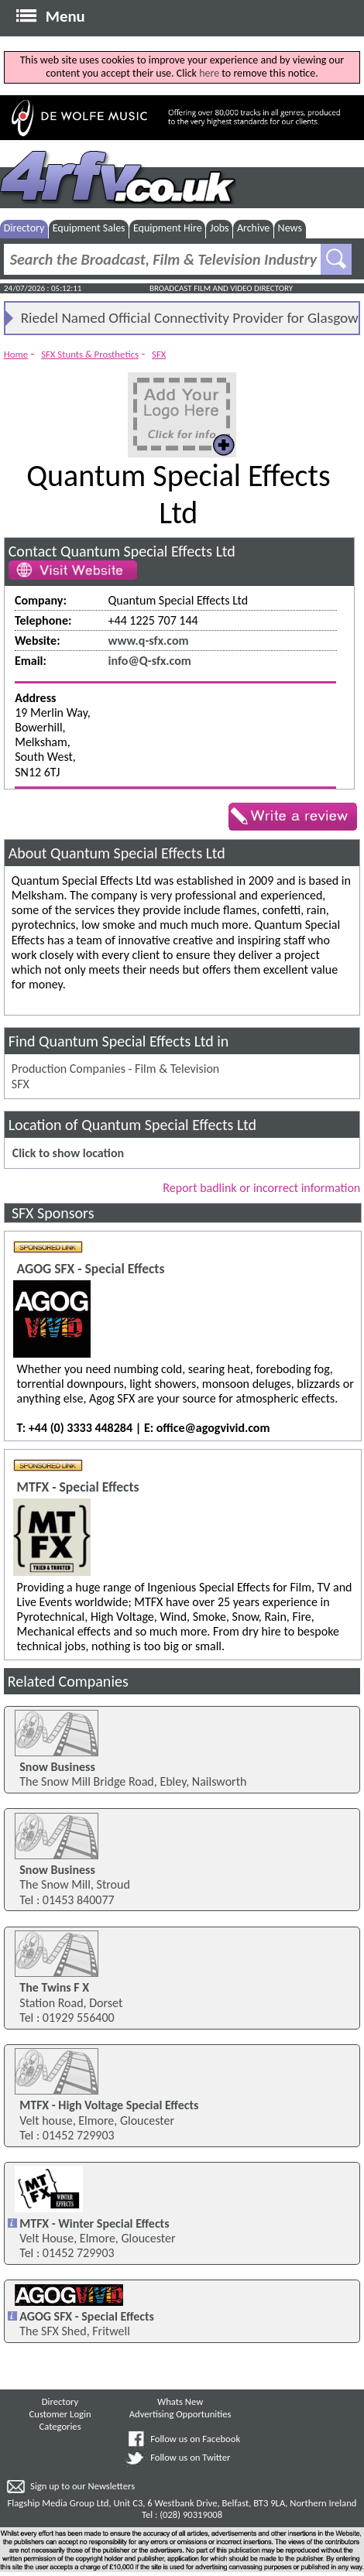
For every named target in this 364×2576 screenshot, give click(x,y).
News (290, 228)
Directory (24, 228)
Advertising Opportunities (180, 2414)
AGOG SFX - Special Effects (91, 1269)
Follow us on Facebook (195, 2438)
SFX (159, 354)
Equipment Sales (89, 228)
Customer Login (60, 2414)
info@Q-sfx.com (149, 660)
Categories (60, 2426)
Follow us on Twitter (190, 2457)
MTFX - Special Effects (78, 1487)
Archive (253, 228)
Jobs (219, 228)
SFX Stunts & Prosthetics (90, 354)
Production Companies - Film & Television (115, 1068)
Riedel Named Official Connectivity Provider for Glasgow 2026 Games (190, 321)
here (209, 73)
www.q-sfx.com (148, 640)
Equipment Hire (167, 228)
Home (16, 354)
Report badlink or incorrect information (261, 1187)
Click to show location (68, 1153)
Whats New (180, 2401)
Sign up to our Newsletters (82, 2486)
